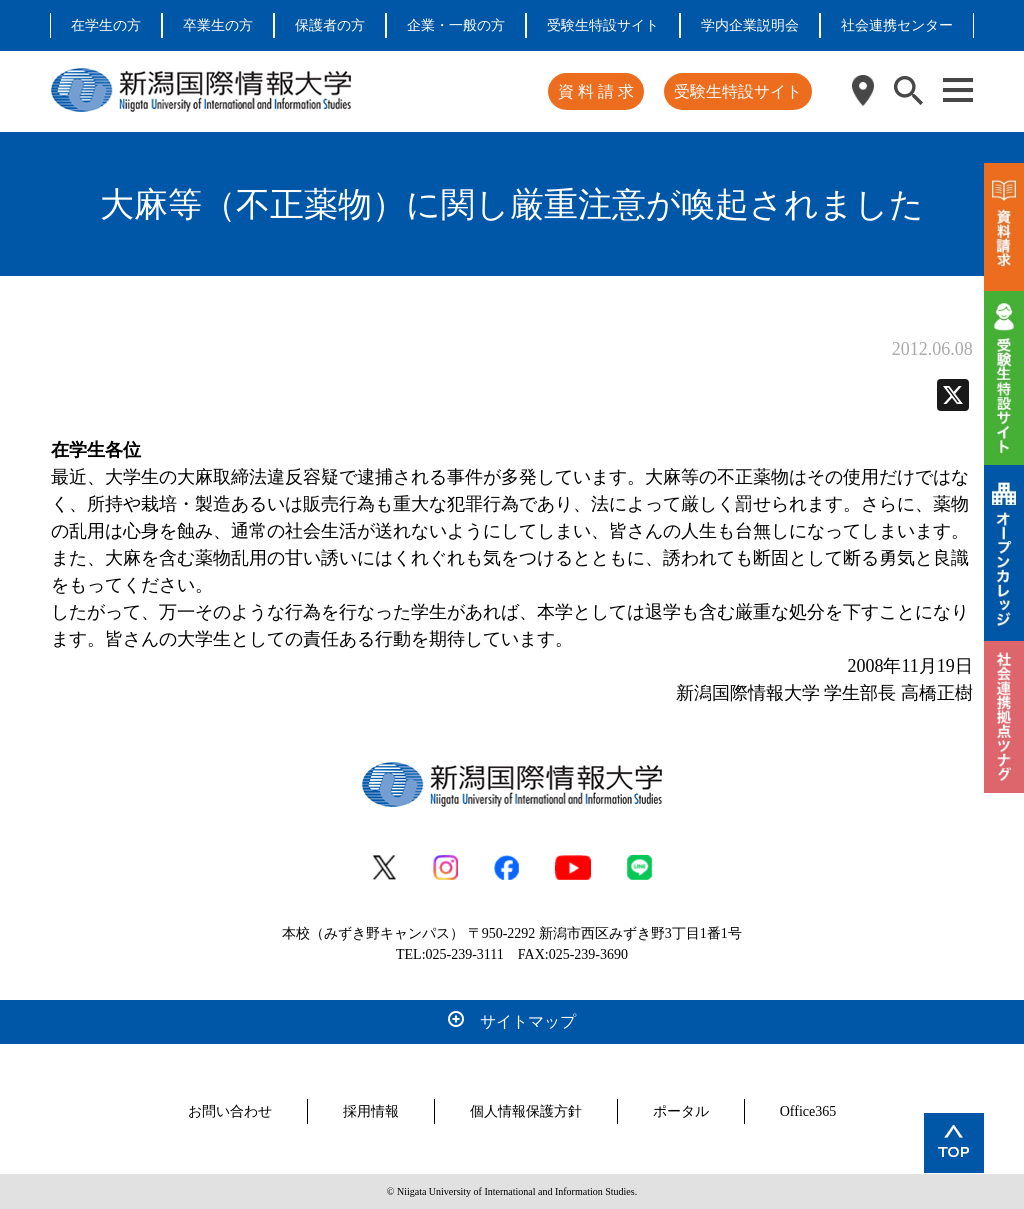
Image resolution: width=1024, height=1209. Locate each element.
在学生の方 (106, 25)
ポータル (681, 1111)
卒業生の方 (218, 25)
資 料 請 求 (596, 91)
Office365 (808, 1111)
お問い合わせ (230, 1111)
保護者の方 (330, 25)
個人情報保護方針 (526, 1111)
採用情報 (371, 1111)
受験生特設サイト (603, 25)
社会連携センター (897, 25)
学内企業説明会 (750, 25)
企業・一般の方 (456, 25)
